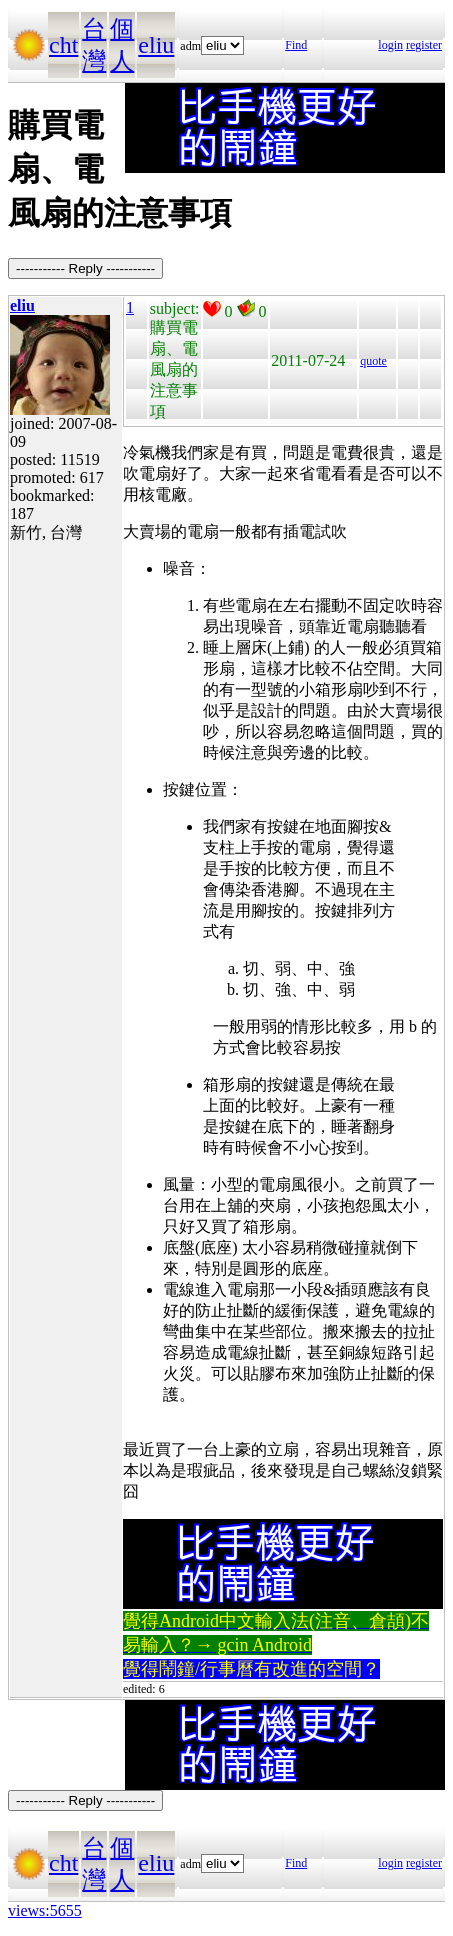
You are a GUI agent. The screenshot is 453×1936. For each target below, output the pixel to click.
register (424, 45)
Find (296, 45)
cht (63, 45)
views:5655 (45, 1910)
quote (373, 361)
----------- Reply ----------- (85, 268)
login (390, 45)
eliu (156, 45)
